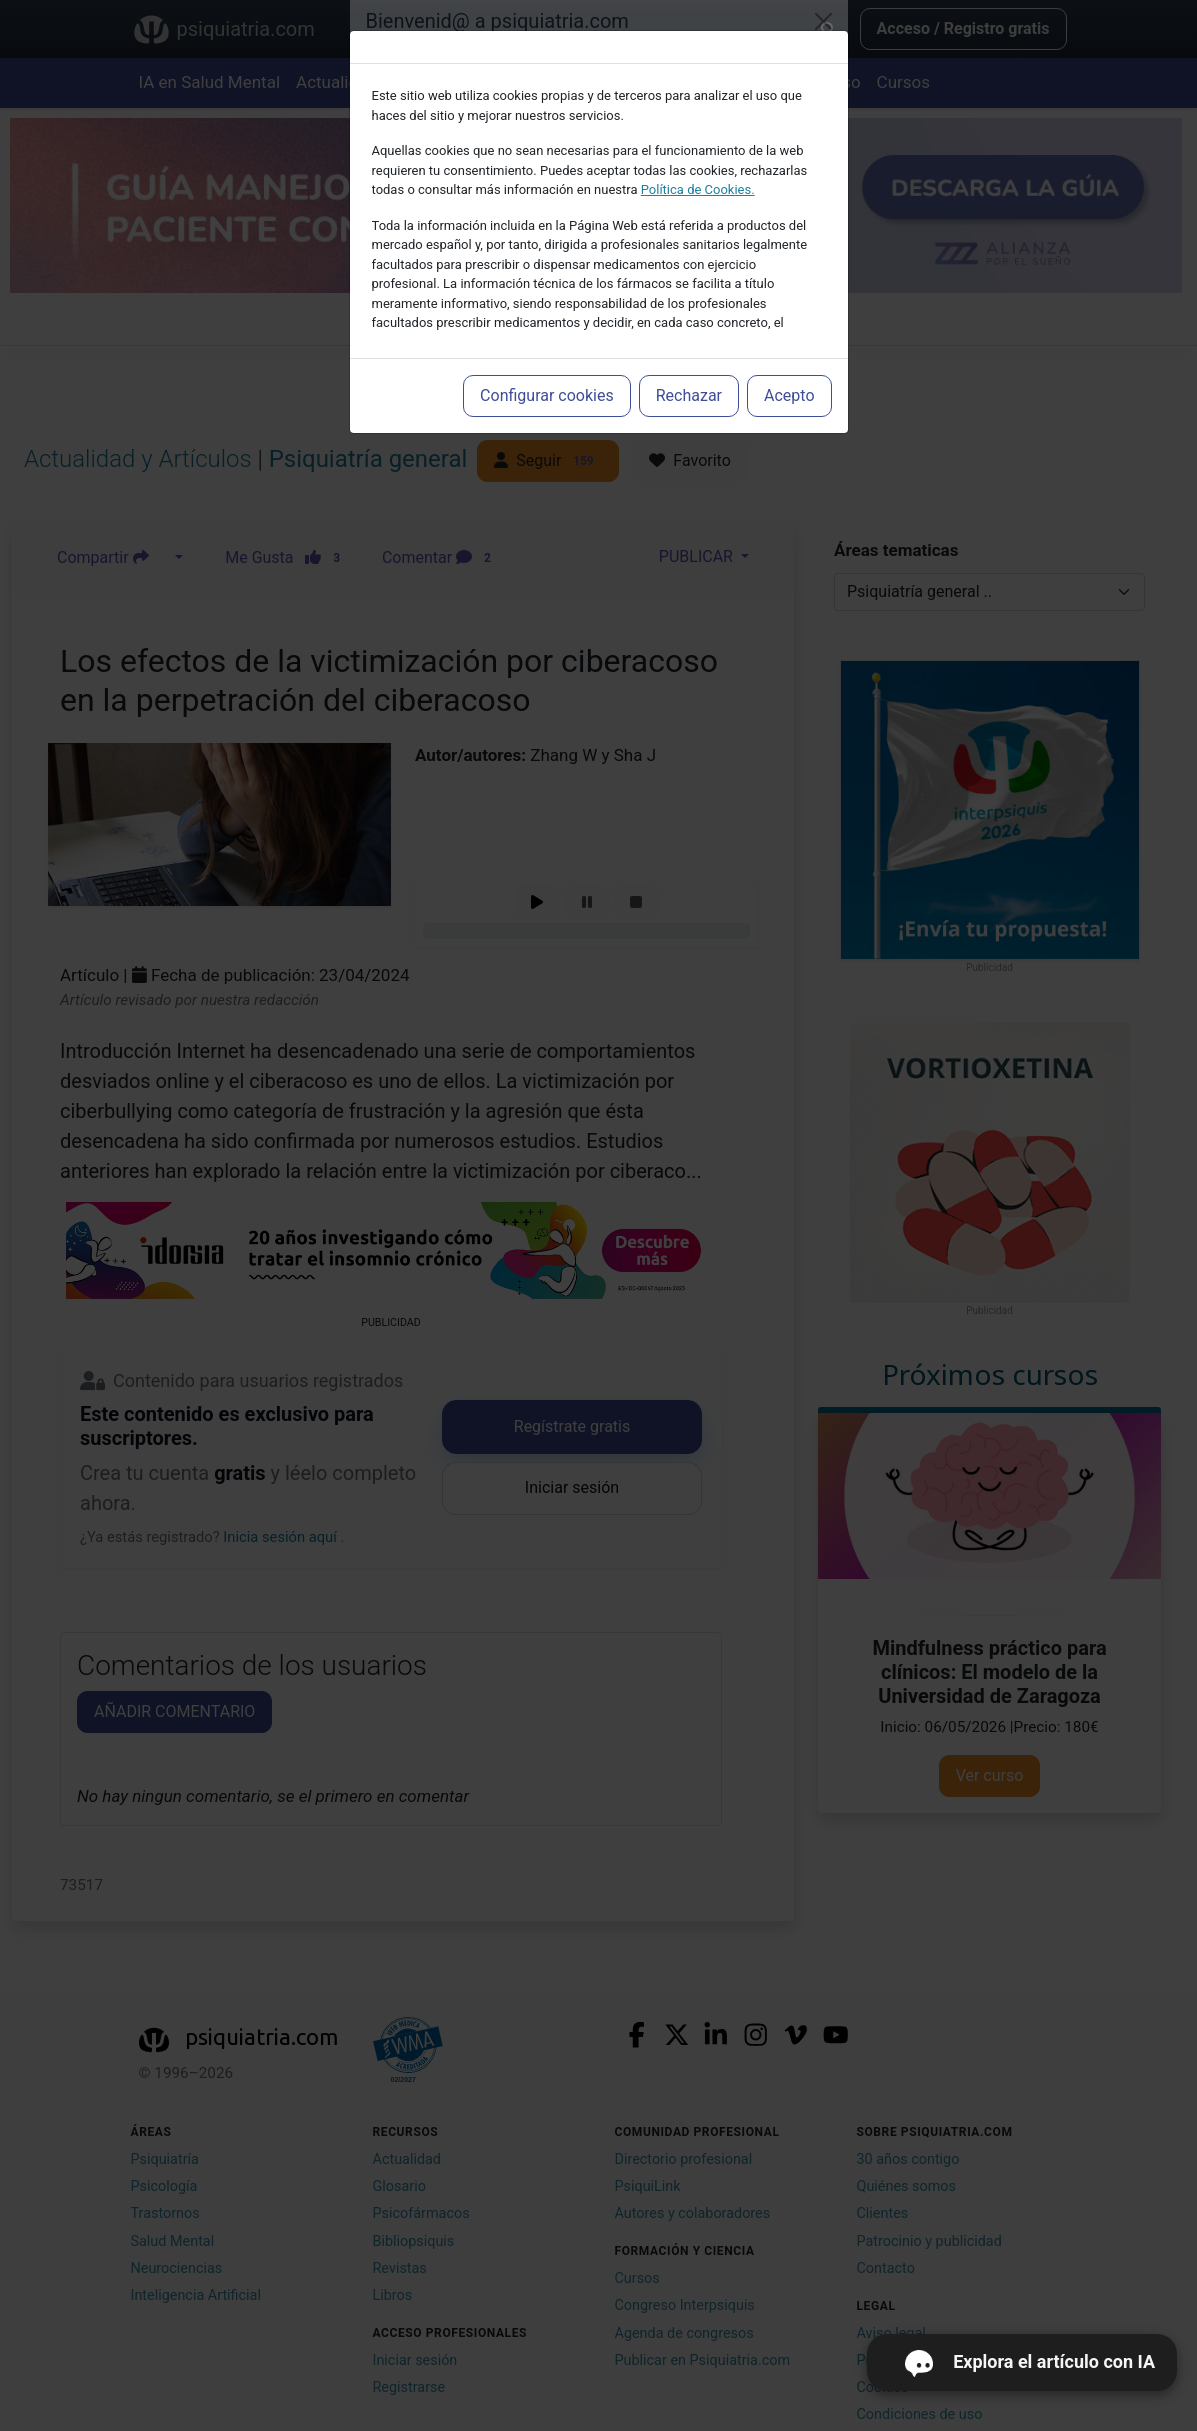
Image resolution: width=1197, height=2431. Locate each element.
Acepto (789, 395)
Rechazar (689, 395)
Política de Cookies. (698, 189)
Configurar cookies (547, 395)
